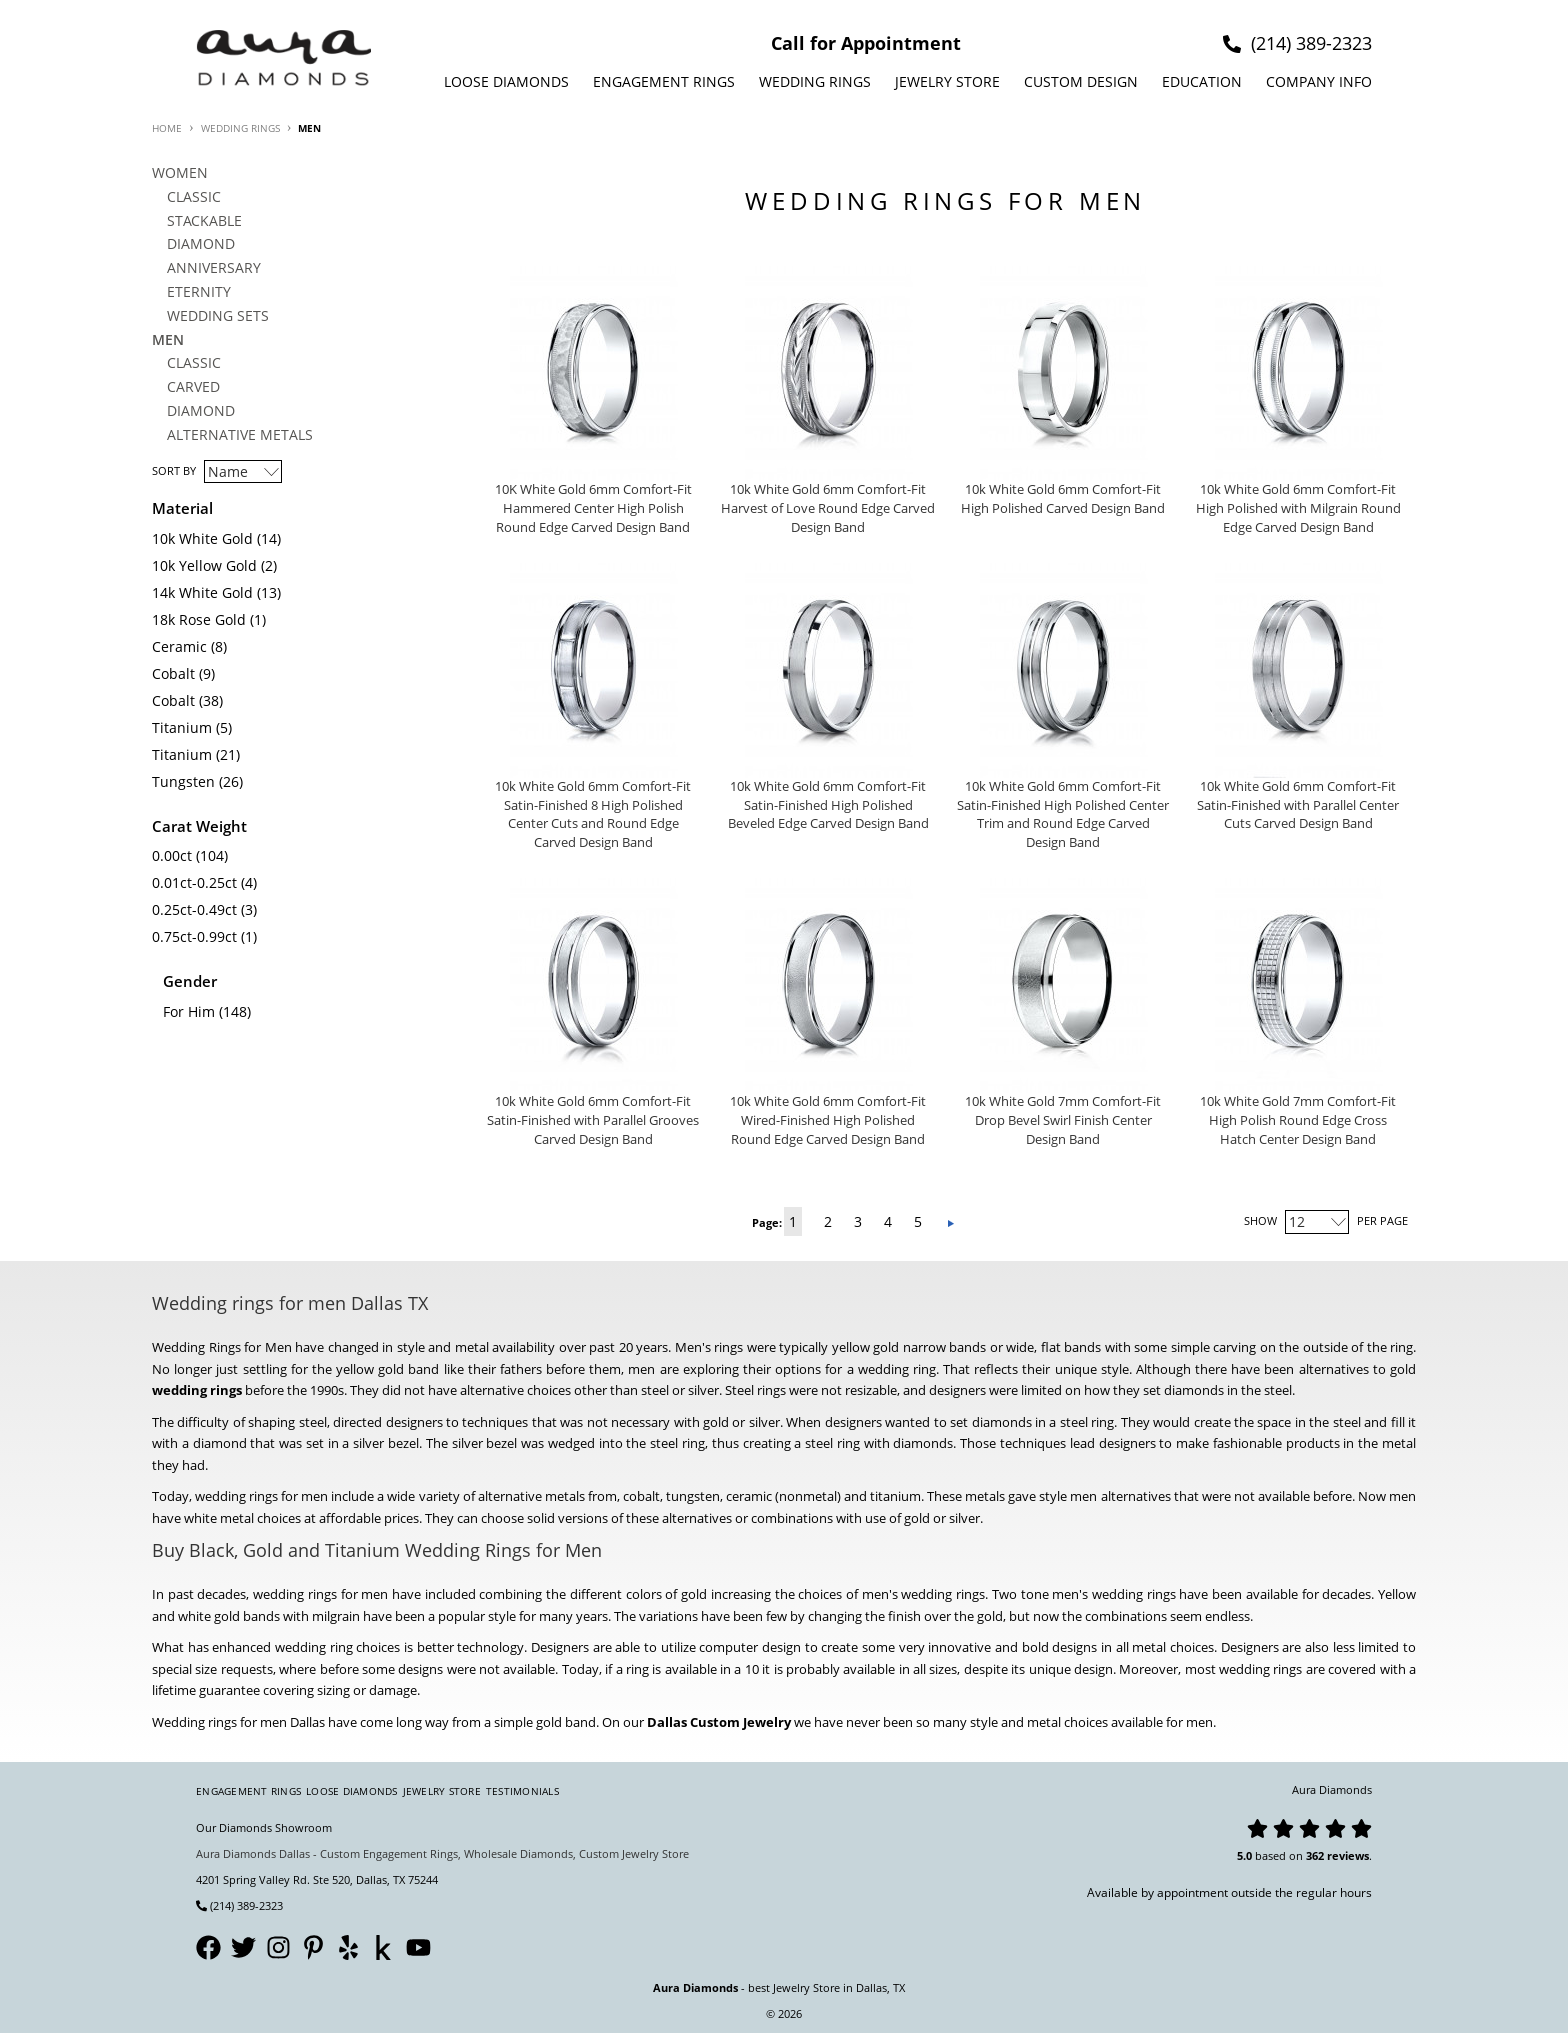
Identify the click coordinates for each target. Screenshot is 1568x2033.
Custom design (1081, 81)
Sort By (174, 470)
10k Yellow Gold (204, 565)
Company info (1319, 81)
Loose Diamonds (506, 81)
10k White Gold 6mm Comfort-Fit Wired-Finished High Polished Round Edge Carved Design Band (828, 1120)
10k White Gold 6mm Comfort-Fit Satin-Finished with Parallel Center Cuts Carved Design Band (1298, 805)
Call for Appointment (866, 43)
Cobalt (173, 673)
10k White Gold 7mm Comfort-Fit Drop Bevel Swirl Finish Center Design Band (1063, 1120)
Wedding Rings (815, 81)
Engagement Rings (664, 81)
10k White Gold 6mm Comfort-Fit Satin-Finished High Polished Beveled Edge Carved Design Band (828, 805)
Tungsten (183, 781)
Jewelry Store (947, 81)
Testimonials (522, 1791)
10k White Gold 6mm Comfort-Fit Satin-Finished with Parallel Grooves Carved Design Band (593, 1120)
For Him (189, 1011)
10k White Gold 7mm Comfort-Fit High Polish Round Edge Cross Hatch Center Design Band (1298, 1120)
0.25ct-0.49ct (194, 909)
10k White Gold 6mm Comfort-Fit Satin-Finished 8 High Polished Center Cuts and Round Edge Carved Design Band (593, 815)
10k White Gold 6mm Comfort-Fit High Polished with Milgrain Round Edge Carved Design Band (1298, 508)
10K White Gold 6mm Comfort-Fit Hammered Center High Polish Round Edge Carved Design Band (593, 508)
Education (1202, 81)
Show (1260, 1220)
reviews (1348, 1855)
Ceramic (179, 646)
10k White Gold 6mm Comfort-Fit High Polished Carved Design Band (1063, 499)
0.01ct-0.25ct (194, 882)
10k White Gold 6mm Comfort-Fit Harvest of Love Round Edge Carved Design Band (828, 508)
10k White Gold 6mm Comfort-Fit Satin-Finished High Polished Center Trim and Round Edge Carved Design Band (1063, 815)
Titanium (182, 727)
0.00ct (172, 855)
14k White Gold (202, 592)
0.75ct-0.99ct (194, 936)
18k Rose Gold (199, 619)
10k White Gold (202, 538)
